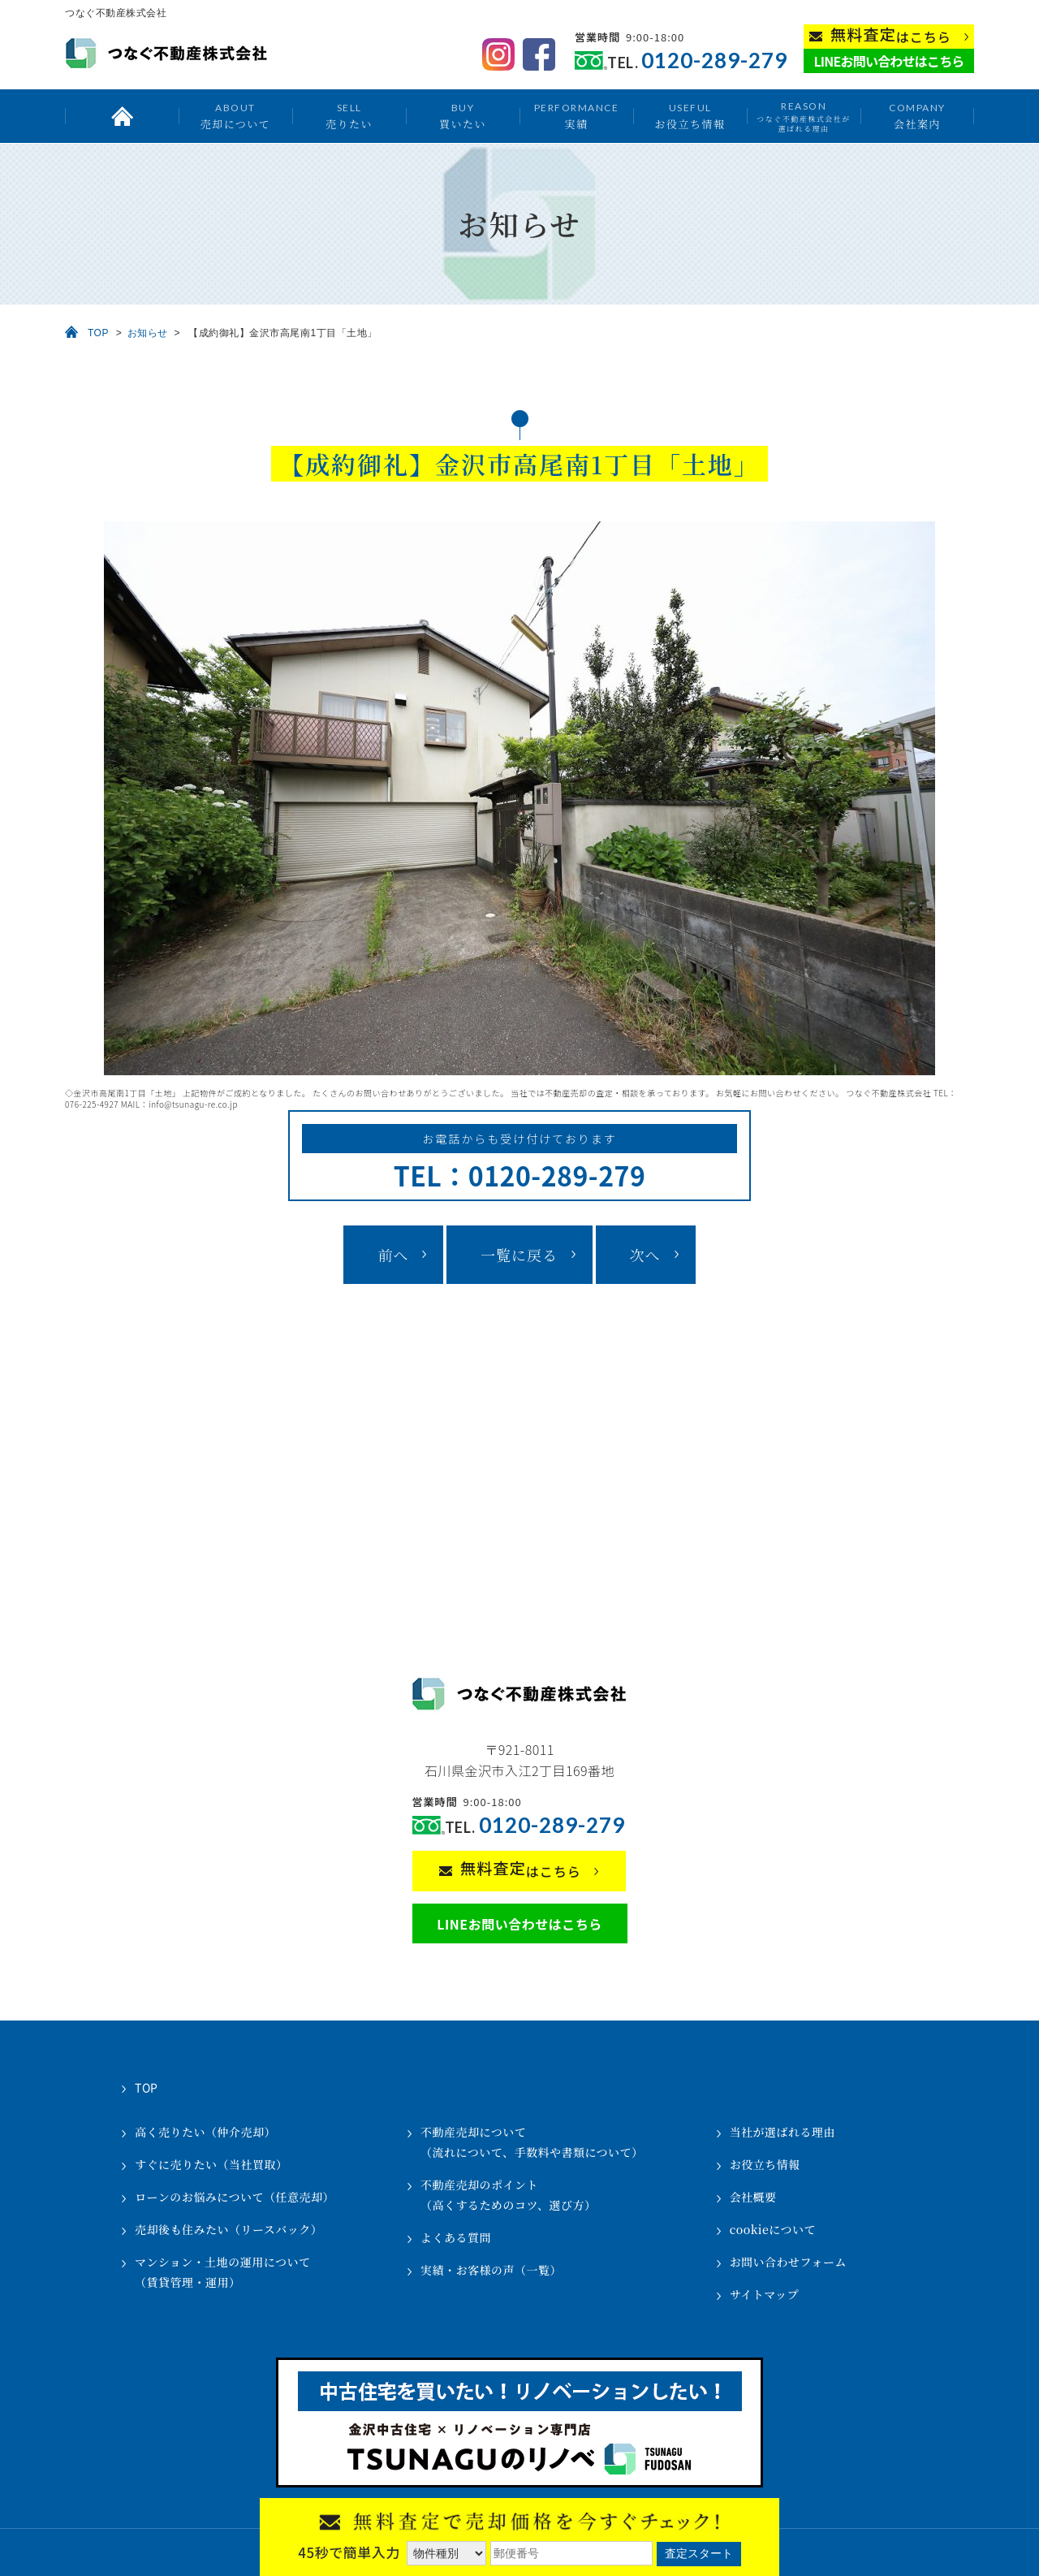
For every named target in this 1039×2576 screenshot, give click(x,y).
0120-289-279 (714, 60)
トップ (122, 116)
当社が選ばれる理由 (783, 2132)
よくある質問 (455, 2237)
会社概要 (753, 2197)
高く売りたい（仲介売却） (205, 2132)
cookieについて (773, 2229)
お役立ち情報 (689, 116)
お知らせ (147, 333)
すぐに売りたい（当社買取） (211, 2164)
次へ (645, 1254)
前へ (392, 1254)
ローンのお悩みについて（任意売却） (234, 2197)
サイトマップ (764, 2294)
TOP (98, 333)
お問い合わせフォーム (788, 2262)
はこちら (890, 35)
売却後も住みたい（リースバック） (228, 2229)
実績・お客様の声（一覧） (491, 2270)
